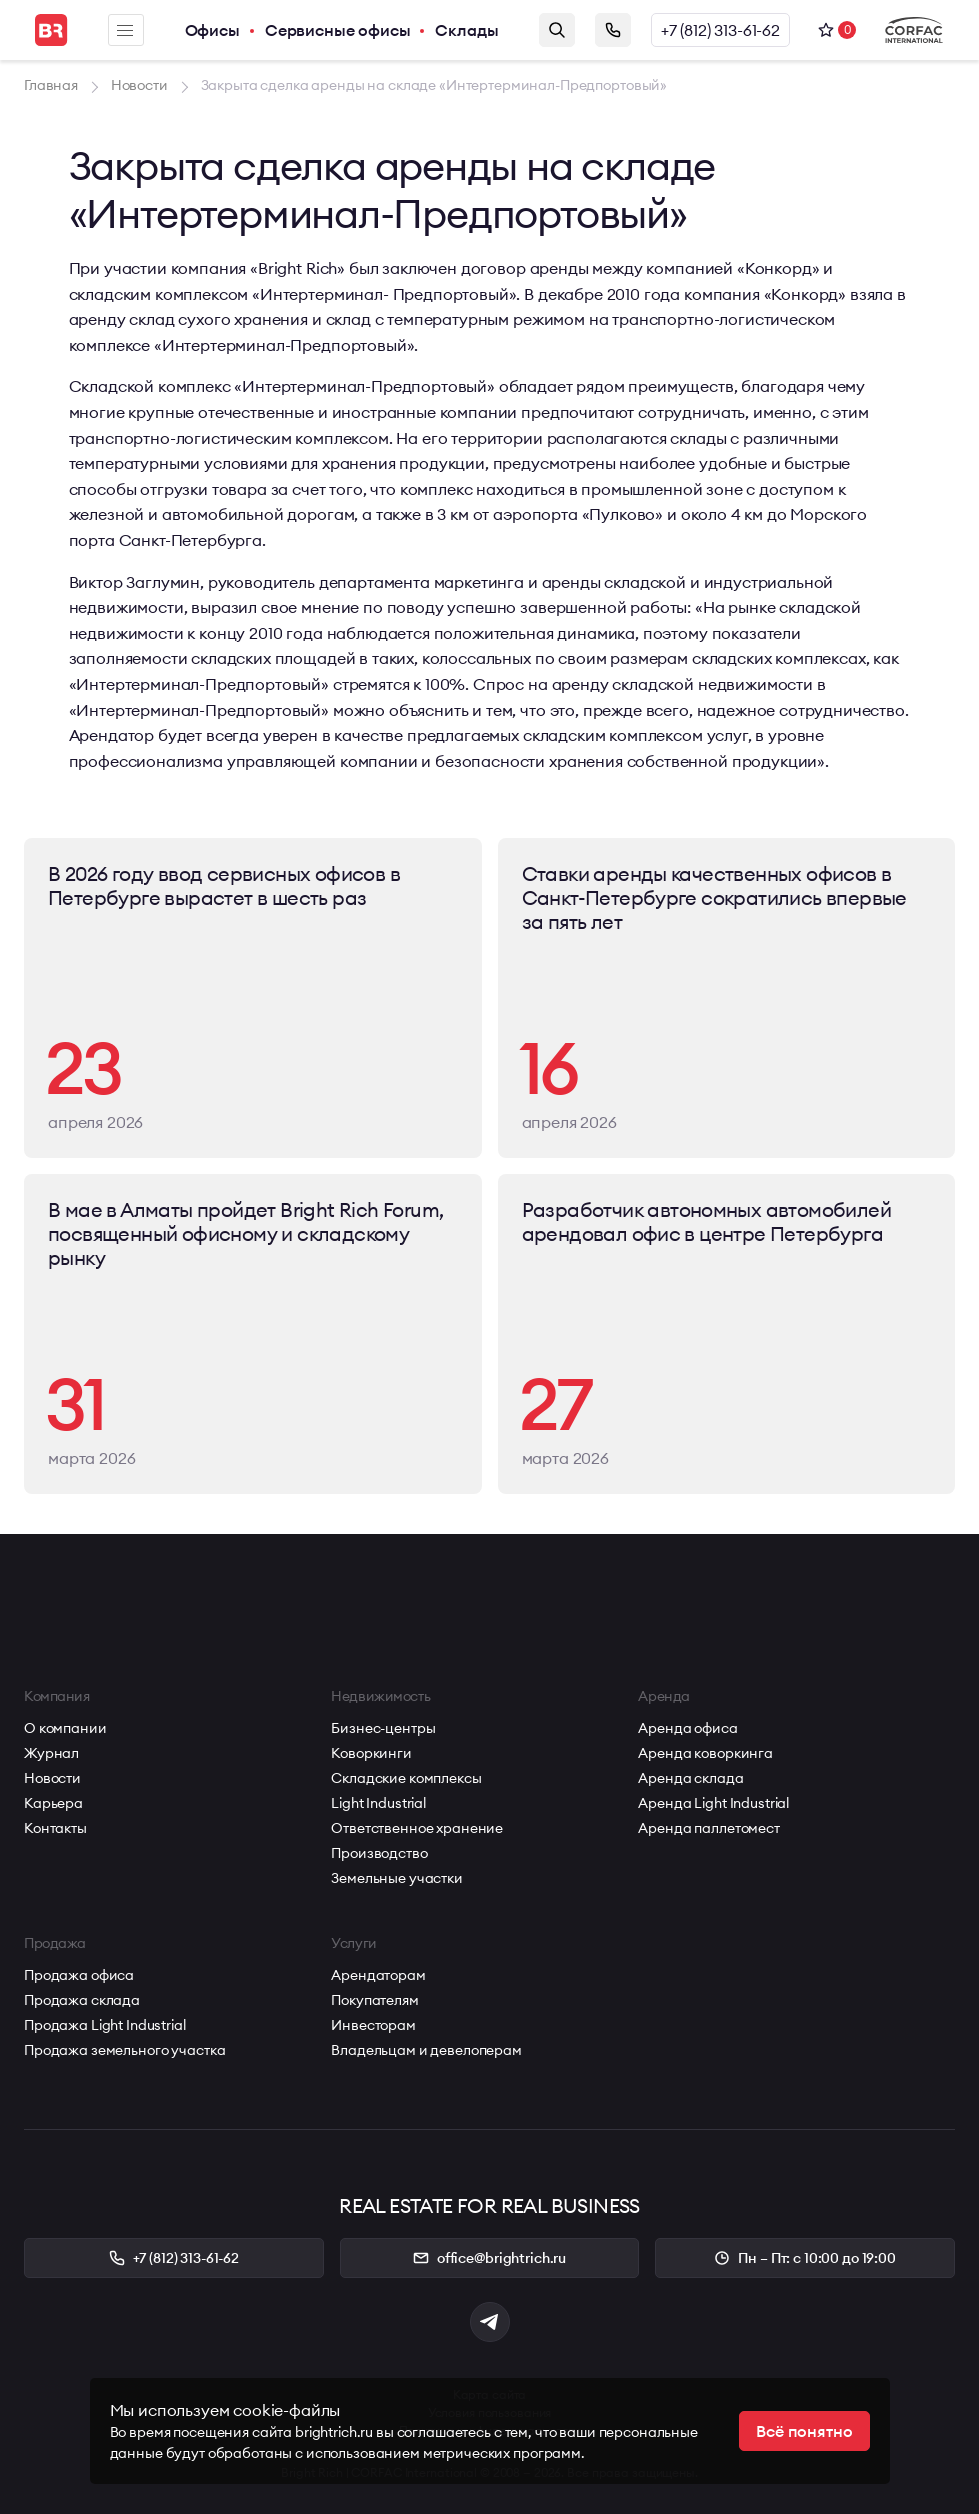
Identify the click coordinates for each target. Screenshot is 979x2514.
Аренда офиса (687, 1728)
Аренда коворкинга (705, 1753)
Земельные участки (397, 1878)
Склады (466, 30)
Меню (125, 30)
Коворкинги (371, 1753)
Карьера (53, 1803)
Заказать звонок (613, 30)
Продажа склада (82, 2000)
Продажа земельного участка (124, 2050)
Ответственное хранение (417, 1828)
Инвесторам (373, 2025)
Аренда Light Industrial (713, 1803)
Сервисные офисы (338, 30)
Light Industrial (378, 1803)
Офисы (212, 30)
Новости (52, 1778)
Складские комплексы (406, 1778)
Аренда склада (690, 1778)
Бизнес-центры (383, 1728)
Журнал (51, 1753)
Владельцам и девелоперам (426, 2050)
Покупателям (374, 2000)
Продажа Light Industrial (105, 2025)
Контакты (55, 1828)
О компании (65, 1728)
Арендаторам (378, 1975)
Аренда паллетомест (708, 1828)
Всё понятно (804, 2431)
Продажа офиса (79, 1975)
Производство (379, 1853)
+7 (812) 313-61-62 (720, 30)
